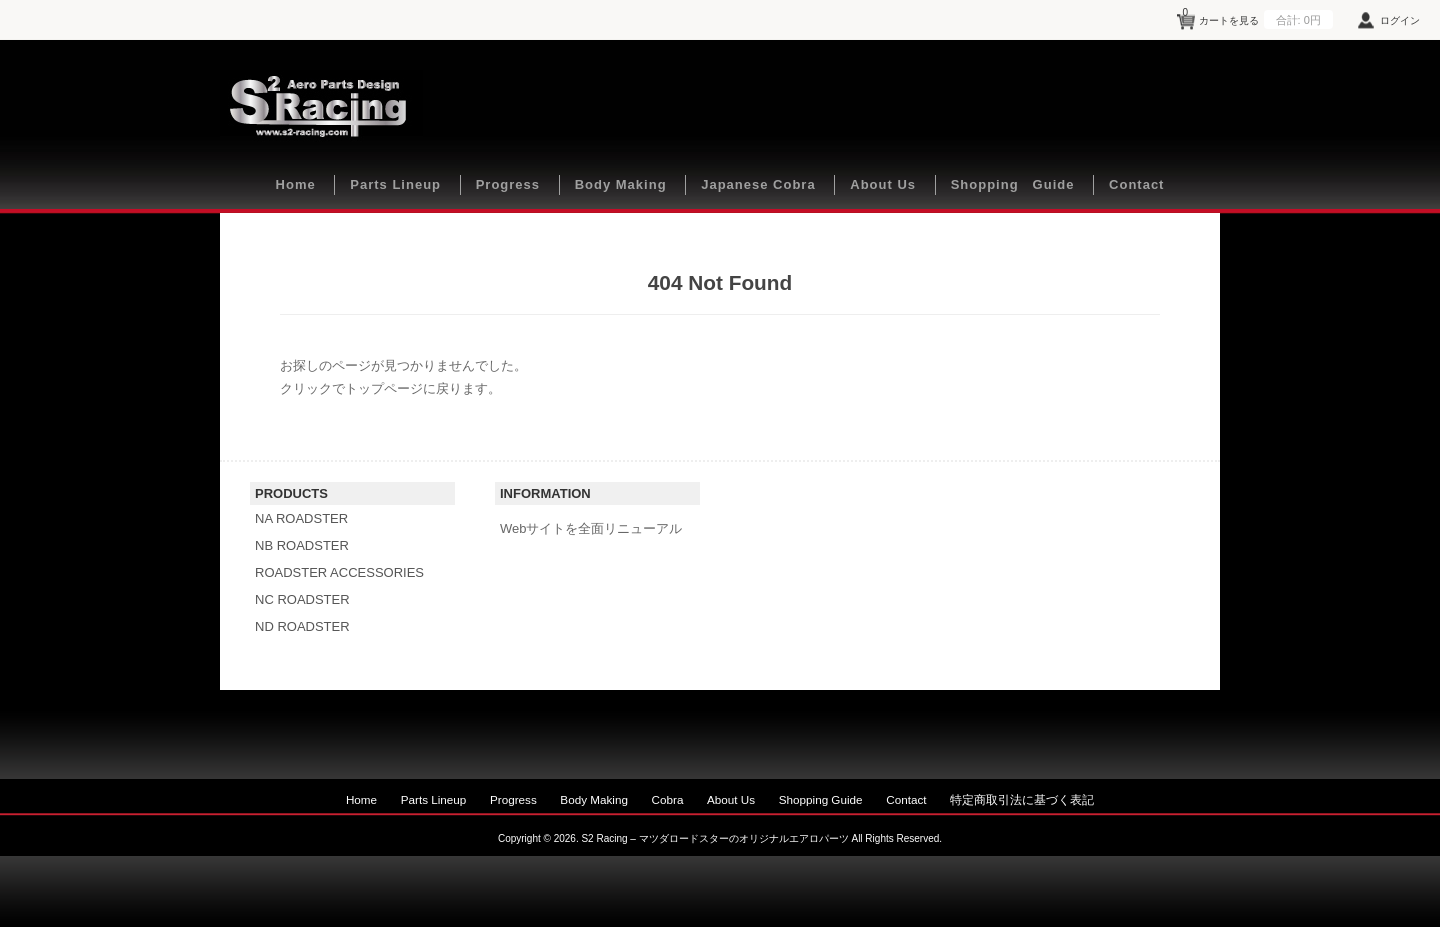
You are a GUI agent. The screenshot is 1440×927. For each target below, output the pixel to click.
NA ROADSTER (301, 518)
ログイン (1400, 20)
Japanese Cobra (758, 184)
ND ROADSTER (302, 626)
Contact (1136, 184)
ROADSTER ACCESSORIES (339, 572)
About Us (883, 184)
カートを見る (1258, 17)
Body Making (621, 184)
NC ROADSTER (302, 599)
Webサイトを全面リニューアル (591, 528)
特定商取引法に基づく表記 (1022, 799)
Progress (508, 184)
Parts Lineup (395, 184)
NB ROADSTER (302, 545)
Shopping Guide (1013, 184)
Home (296, 184)
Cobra (668, 799)
